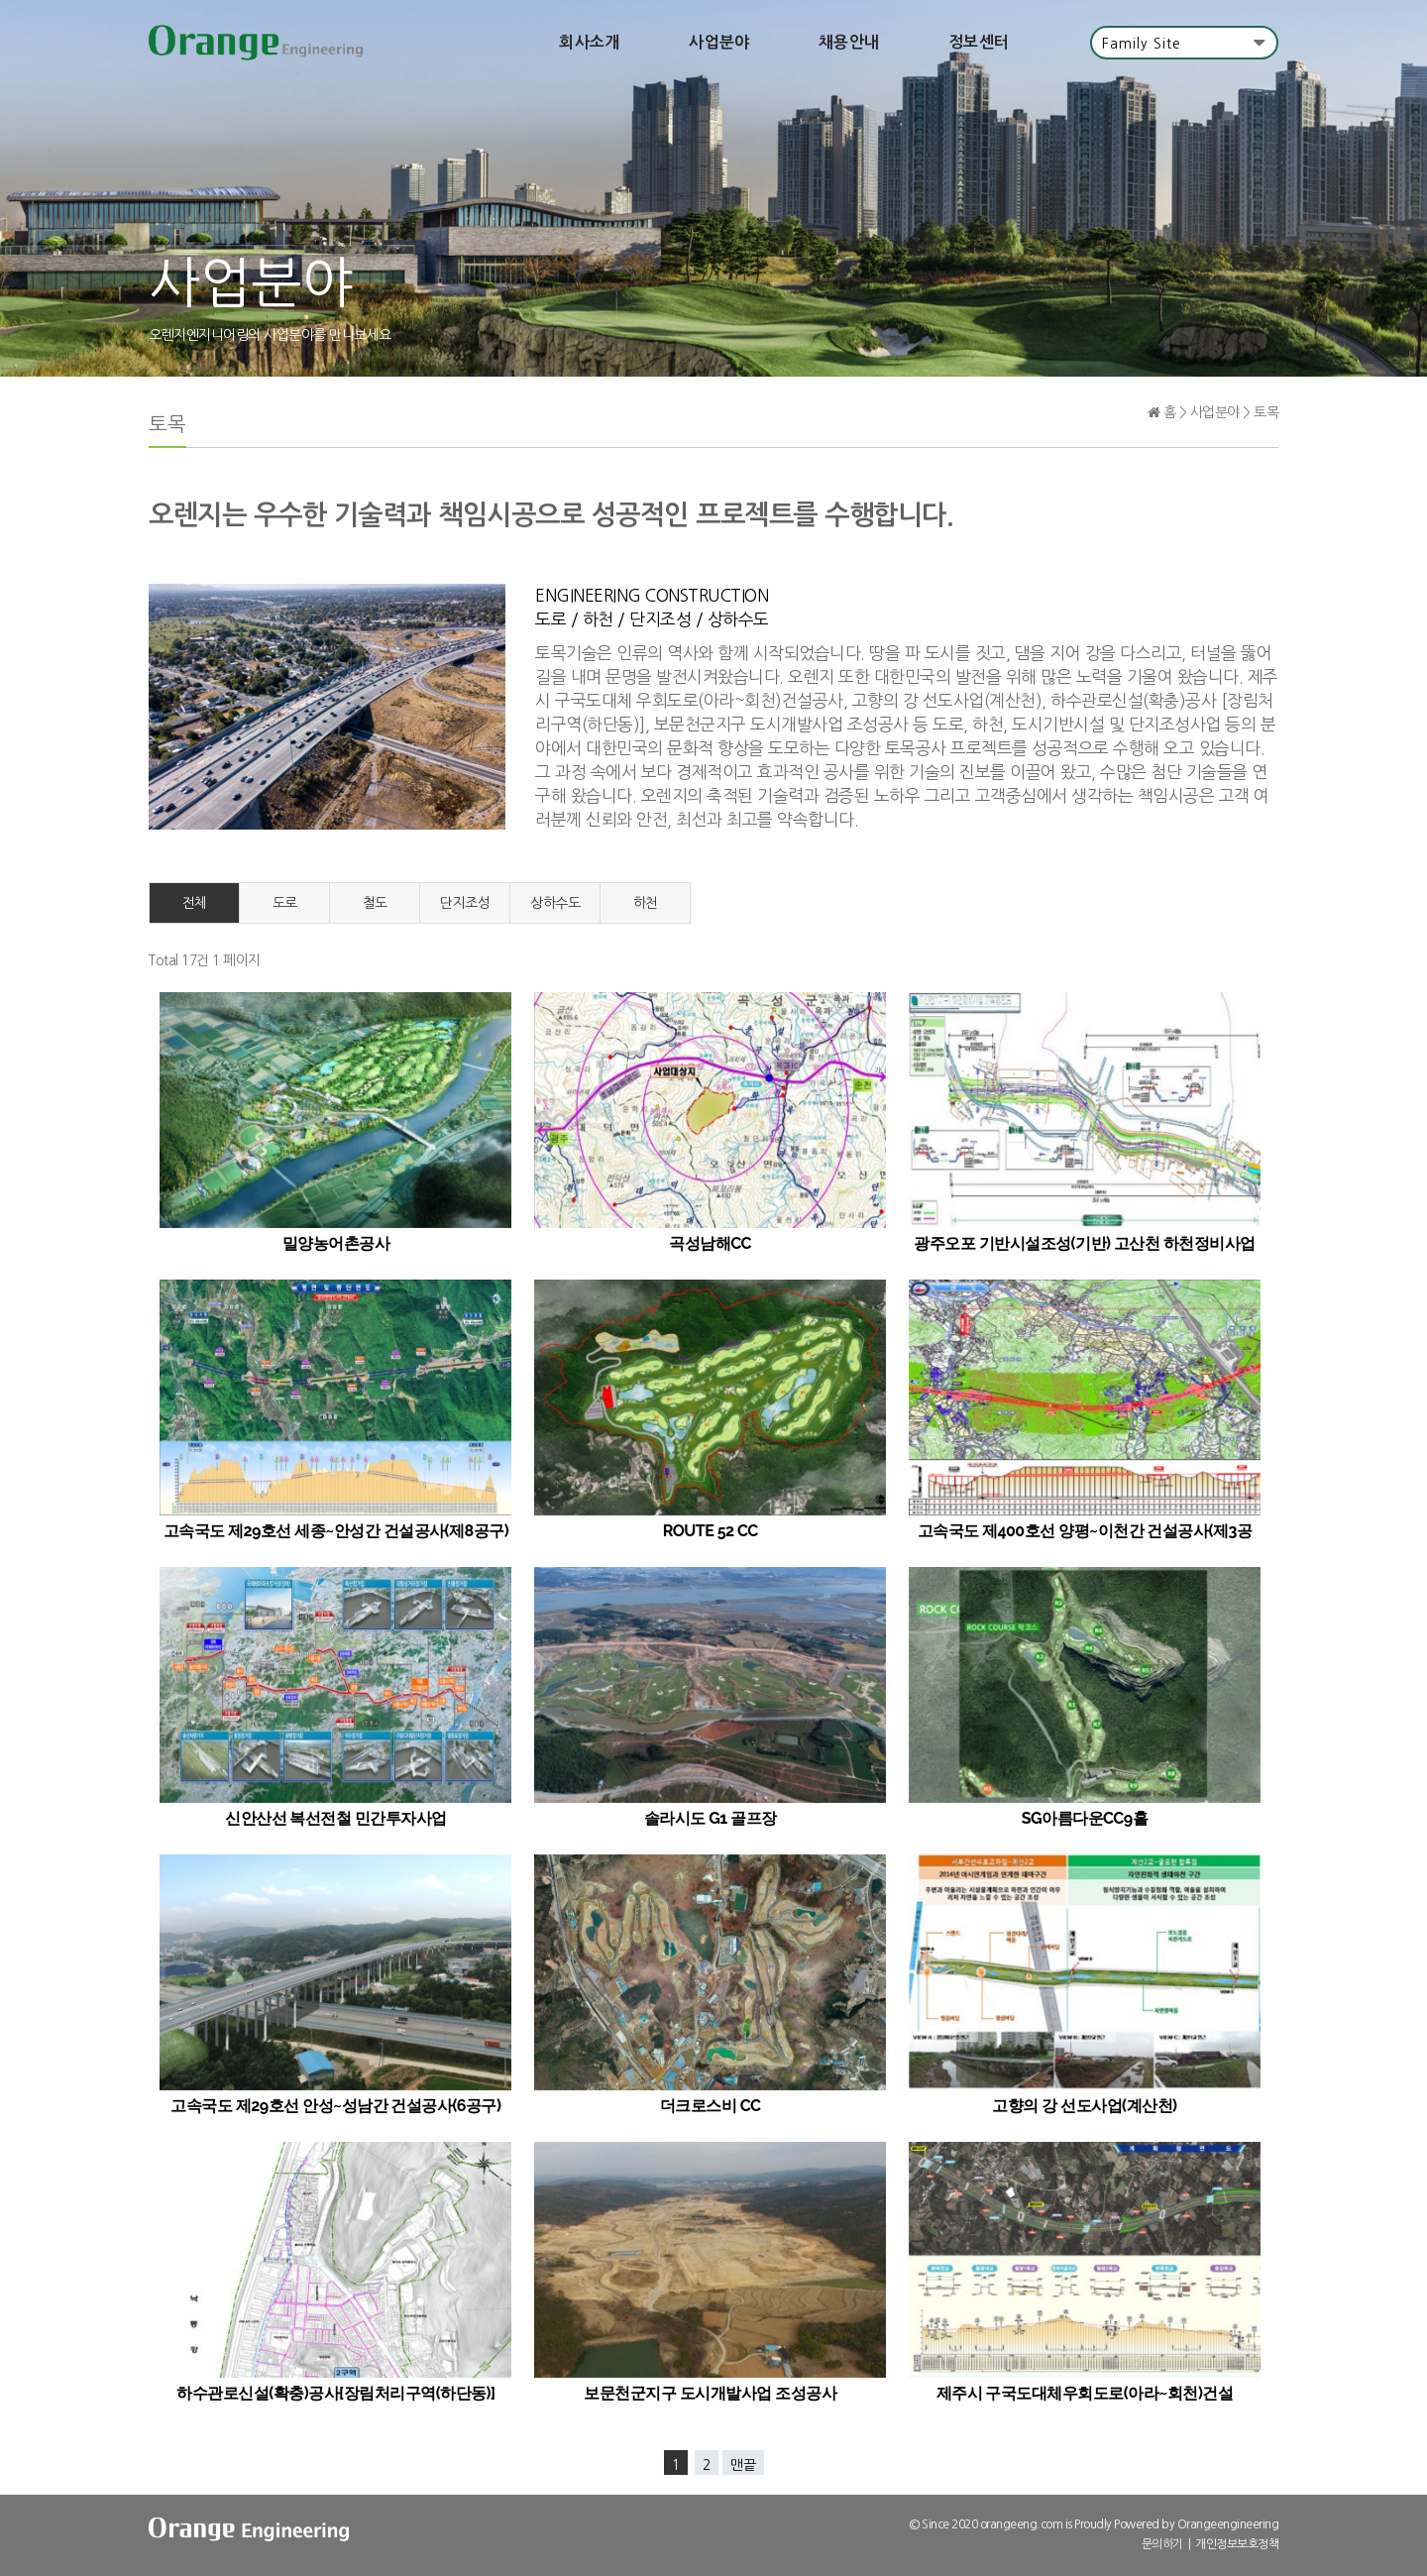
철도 (375, 905)
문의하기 (1162, 2546)
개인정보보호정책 (1236, 2546)
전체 (194, 905)
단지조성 (465, 905)
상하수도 (555, 905)
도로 (285, 905)
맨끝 (743, 2467)
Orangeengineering (1228, 2526)
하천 (645, 905)
